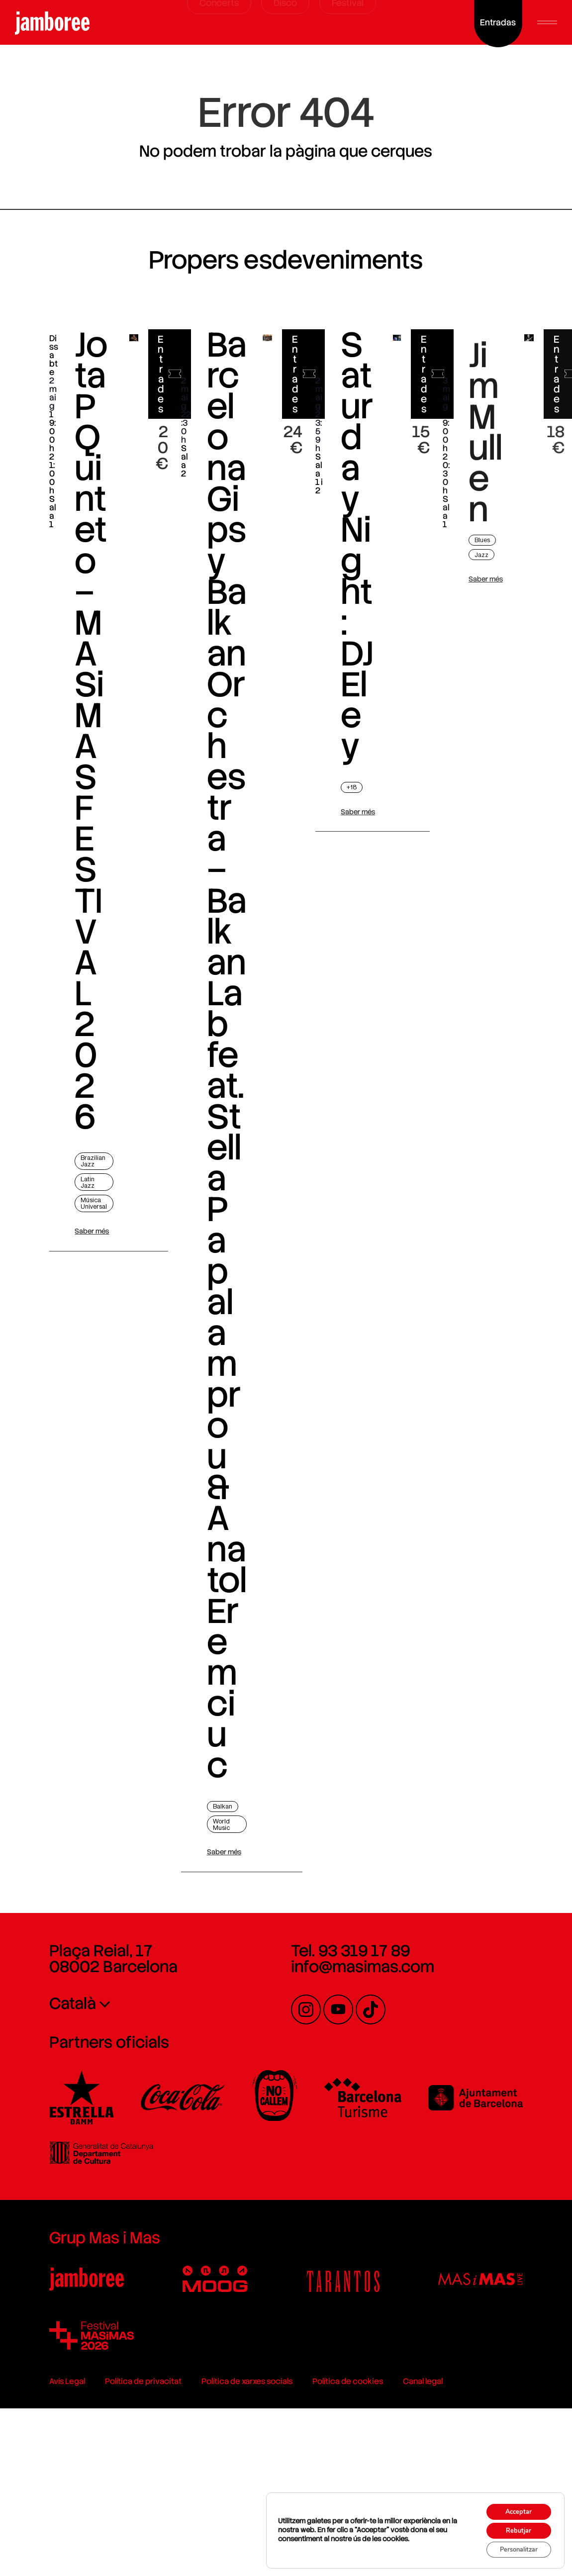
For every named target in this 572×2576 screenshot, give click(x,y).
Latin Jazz (75, 1217)
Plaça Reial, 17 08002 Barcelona (95, 2151)
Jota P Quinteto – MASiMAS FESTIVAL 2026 (78, 766)
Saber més (79, 1272)
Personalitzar (513, 2548)
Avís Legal (49, 2518)
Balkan (216, 1996)
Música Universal (80, 1241)
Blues (490, 575)
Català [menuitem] (54, 2196)
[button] (547, 22)
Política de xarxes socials (229, 2518)
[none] (127, 2195)
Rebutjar (513, 2527)
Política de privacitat (125, 2518)
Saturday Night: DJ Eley (358, 581)
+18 (353, 822)
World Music (214, 2013)
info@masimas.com (362, 2159)
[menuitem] (127, 2195)
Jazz (489, 590)
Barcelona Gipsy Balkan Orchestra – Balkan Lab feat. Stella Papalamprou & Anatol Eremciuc (219, 1168)
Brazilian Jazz (80, 1196)
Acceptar (513, 2506)
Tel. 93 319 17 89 (350, 2143)
